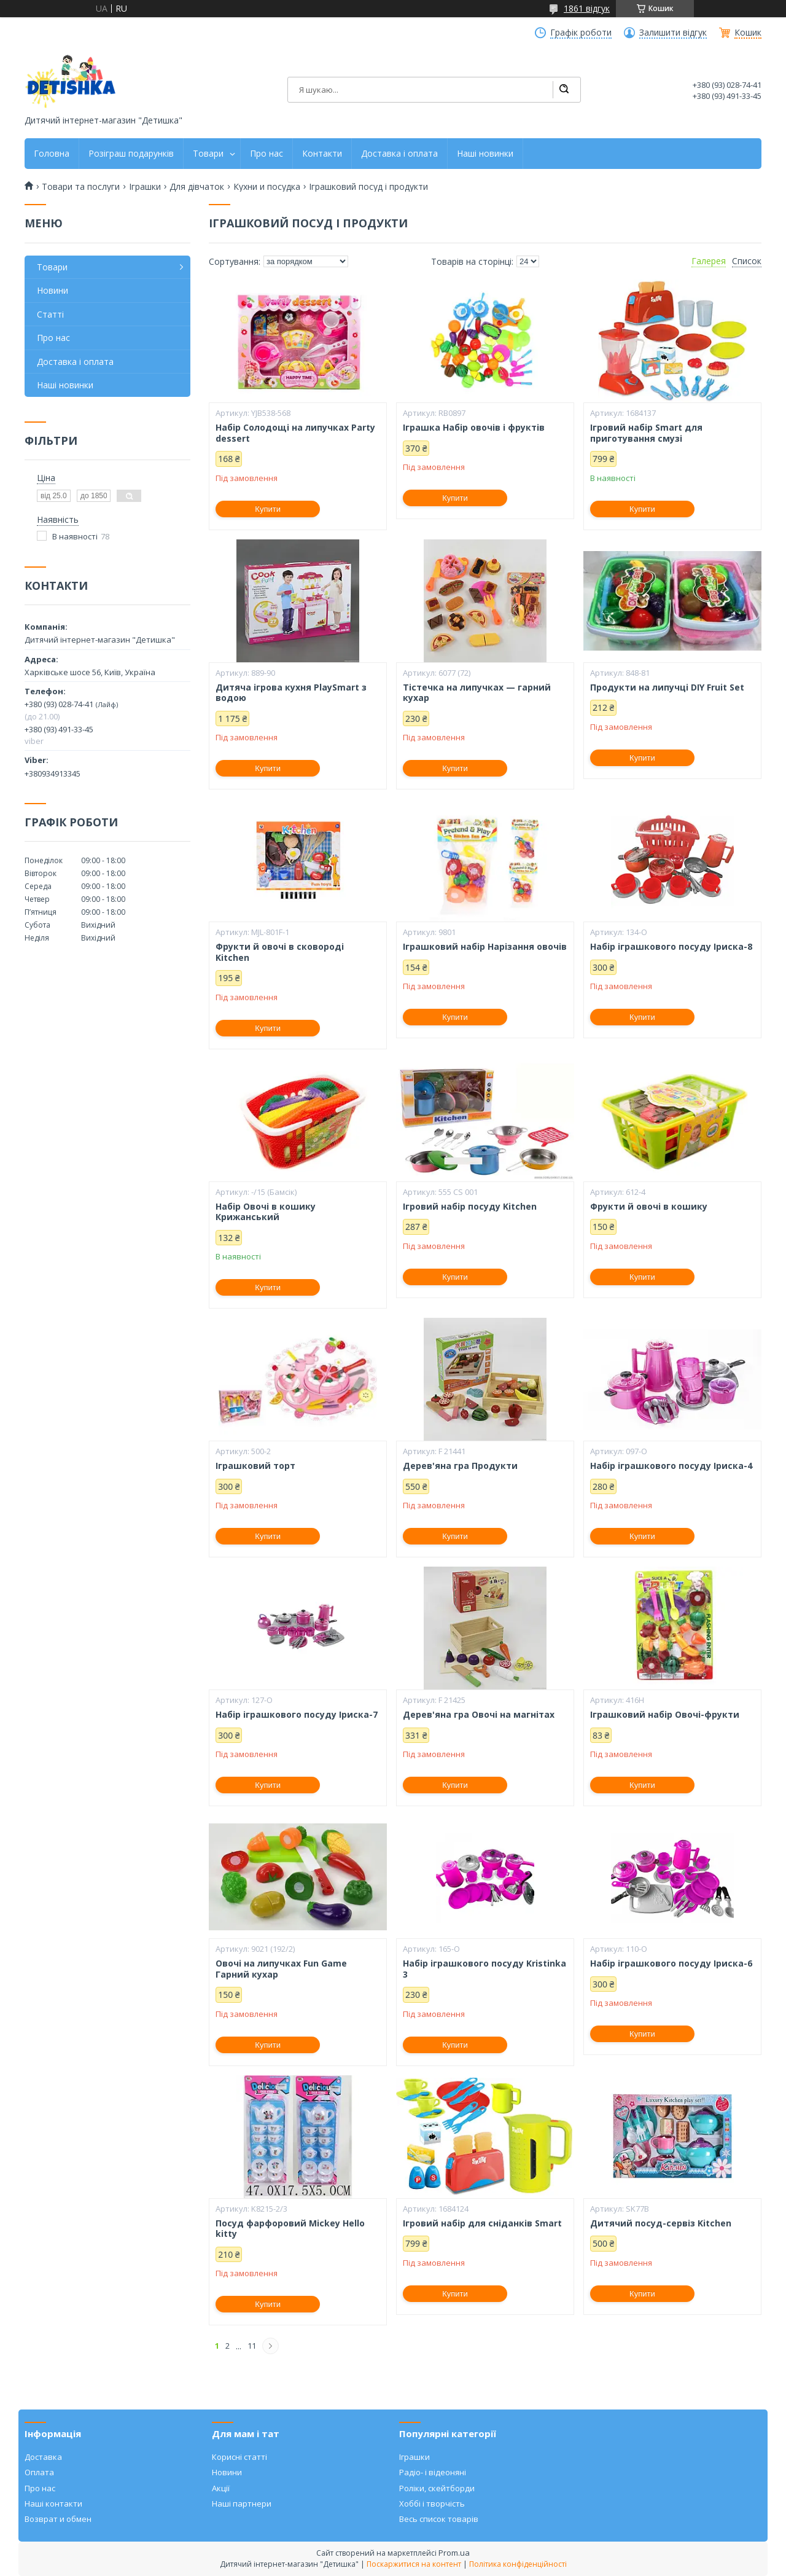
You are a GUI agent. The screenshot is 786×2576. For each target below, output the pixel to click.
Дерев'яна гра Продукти (460, 1465)
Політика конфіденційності (518, 2564)
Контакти (322, 153)
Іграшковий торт (255, 1465)
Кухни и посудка (266, 186)
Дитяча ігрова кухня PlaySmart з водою (291, 692)
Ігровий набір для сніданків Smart (482, 2223)
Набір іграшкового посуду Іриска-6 (671, 1963)
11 (251, 2346)
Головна (51, 153)
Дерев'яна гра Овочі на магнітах (478, 1714)
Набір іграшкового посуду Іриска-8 (671, 946)
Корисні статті (239, 2456)
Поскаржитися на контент (414, 2564)
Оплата (39, 2472)
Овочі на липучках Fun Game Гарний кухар (281, 1968)
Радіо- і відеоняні (432, 2472)
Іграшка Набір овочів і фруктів (474, 427)
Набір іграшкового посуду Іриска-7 (297, 1714)
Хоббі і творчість (432, 2503)
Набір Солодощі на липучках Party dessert (295, 433)
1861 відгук (587, 8)
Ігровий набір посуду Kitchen (470, 1206)
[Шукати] (564, 89)
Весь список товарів (438, 2518)
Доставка (43, 2456)
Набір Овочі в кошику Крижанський (266, 1212)
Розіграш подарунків (131, 153)
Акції (221, 2488)
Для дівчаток (196, 186)
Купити (268, 509)
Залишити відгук (673, 32)
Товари (208, 153)
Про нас (266, 153)
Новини (52, 290)
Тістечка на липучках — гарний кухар (477, 692)
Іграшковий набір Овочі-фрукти (664, 1714)
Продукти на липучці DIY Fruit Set (667, 687)
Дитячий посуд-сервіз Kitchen (660, 2223)
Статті (50, 314)
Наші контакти (53, 2503)
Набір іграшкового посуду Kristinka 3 (484, 1968)
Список (746, 261)
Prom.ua (454, 2552)
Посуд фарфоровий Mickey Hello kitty (290, 2228)
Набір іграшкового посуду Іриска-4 (671, 1465)
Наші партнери (241, 2503)
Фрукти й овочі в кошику (648, 1206)
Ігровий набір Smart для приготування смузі (646, 433)
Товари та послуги (81, 186)
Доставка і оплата (399, 153)
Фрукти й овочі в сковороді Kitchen (280, 952)
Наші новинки (485, 153)
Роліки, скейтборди (437, 2488)
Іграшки (145, 186)
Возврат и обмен (58, 2518)
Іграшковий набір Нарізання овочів (485, 946)
